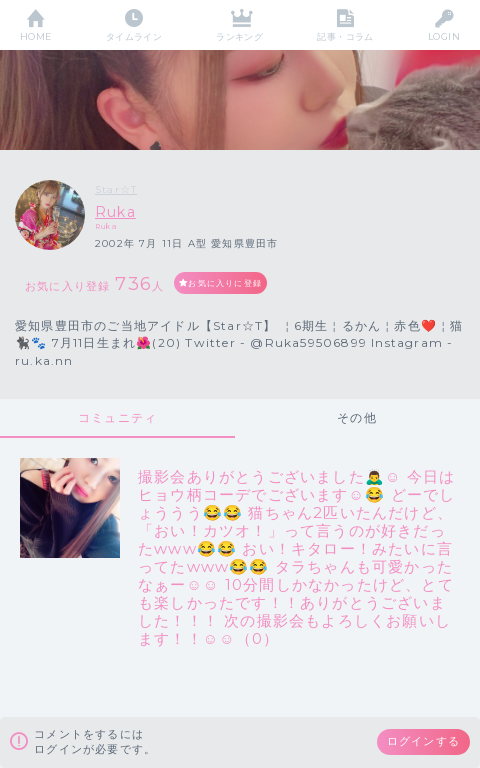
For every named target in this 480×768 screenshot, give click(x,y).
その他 (357, 417)
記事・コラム (345, 36)
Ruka (115, 212)
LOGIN (444, 36)
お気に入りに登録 (225, 283)
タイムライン (134, 36)
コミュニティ (117, 417)
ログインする (423, 741)
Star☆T (116, 189)
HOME (36, 36)
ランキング (239, 36)
